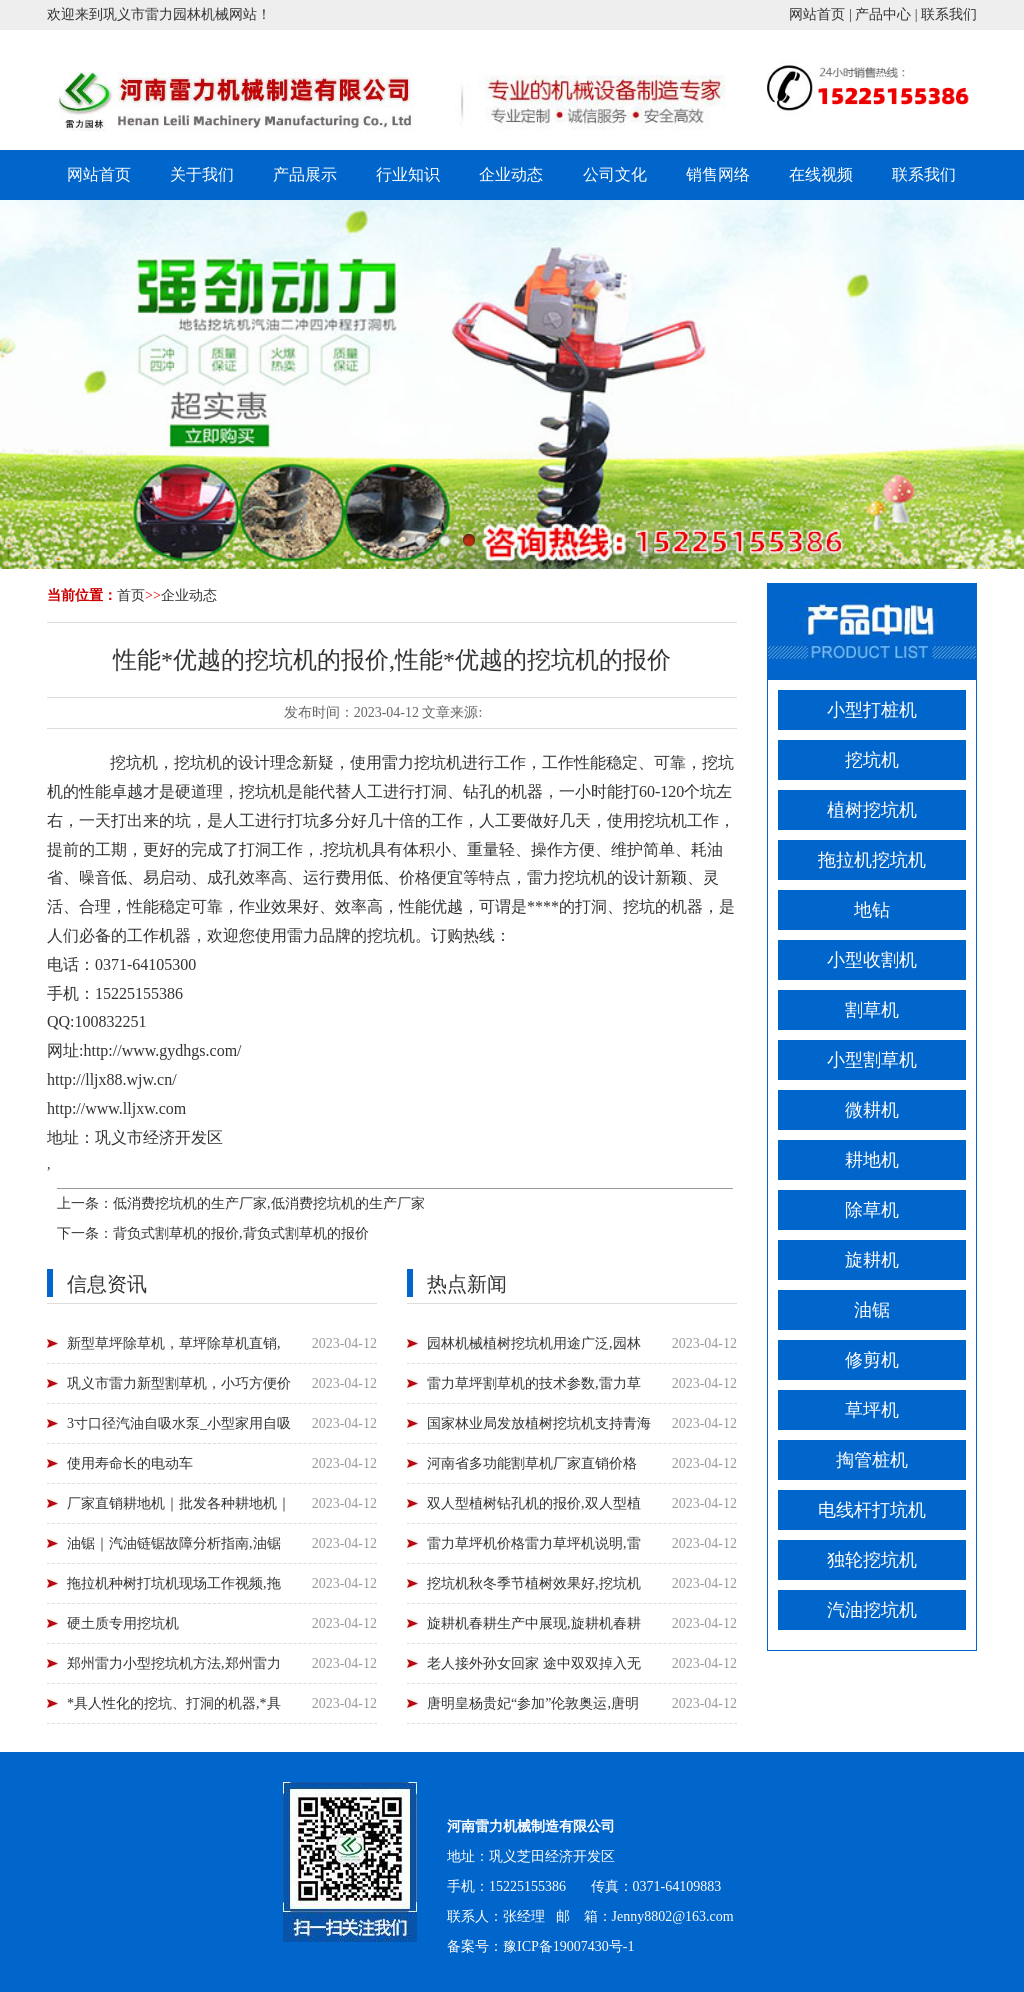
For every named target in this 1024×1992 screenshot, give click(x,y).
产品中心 (883, 14)
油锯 (872, 1310)
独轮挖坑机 (872, 1560)
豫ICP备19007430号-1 (568, 1946)
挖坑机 (134, 762)
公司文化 (615, 174)
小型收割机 (872, 960)
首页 (131, 595)
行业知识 (408, 174)
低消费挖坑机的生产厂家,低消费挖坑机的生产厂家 (269, 1203)
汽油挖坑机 (872, 1610)
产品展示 (305, 174)
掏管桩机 (872, 1460)
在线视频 (821, 174)
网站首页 (817, 14)
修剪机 (872, 1360)
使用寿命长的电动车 (130, 1463)
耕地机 (872, 1160)
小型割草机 (872, 1060)
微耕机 (872, 1110)
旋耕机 (872, 1260)
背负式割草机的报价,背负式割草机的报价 (241, 1233)
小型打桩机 (872, 710)
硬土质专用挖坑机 (123, 1623)
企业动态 (511, 174)
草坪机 (872, 1410)
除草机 (872, 1210)
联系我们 (949, 14)
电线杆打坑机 (872, 1510)
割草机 (872, 1010)
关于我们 (202, 174)
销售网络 (718, 174)
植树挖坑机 (872, 810)
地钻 (872, 910)
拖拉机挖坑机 (872, 860)
